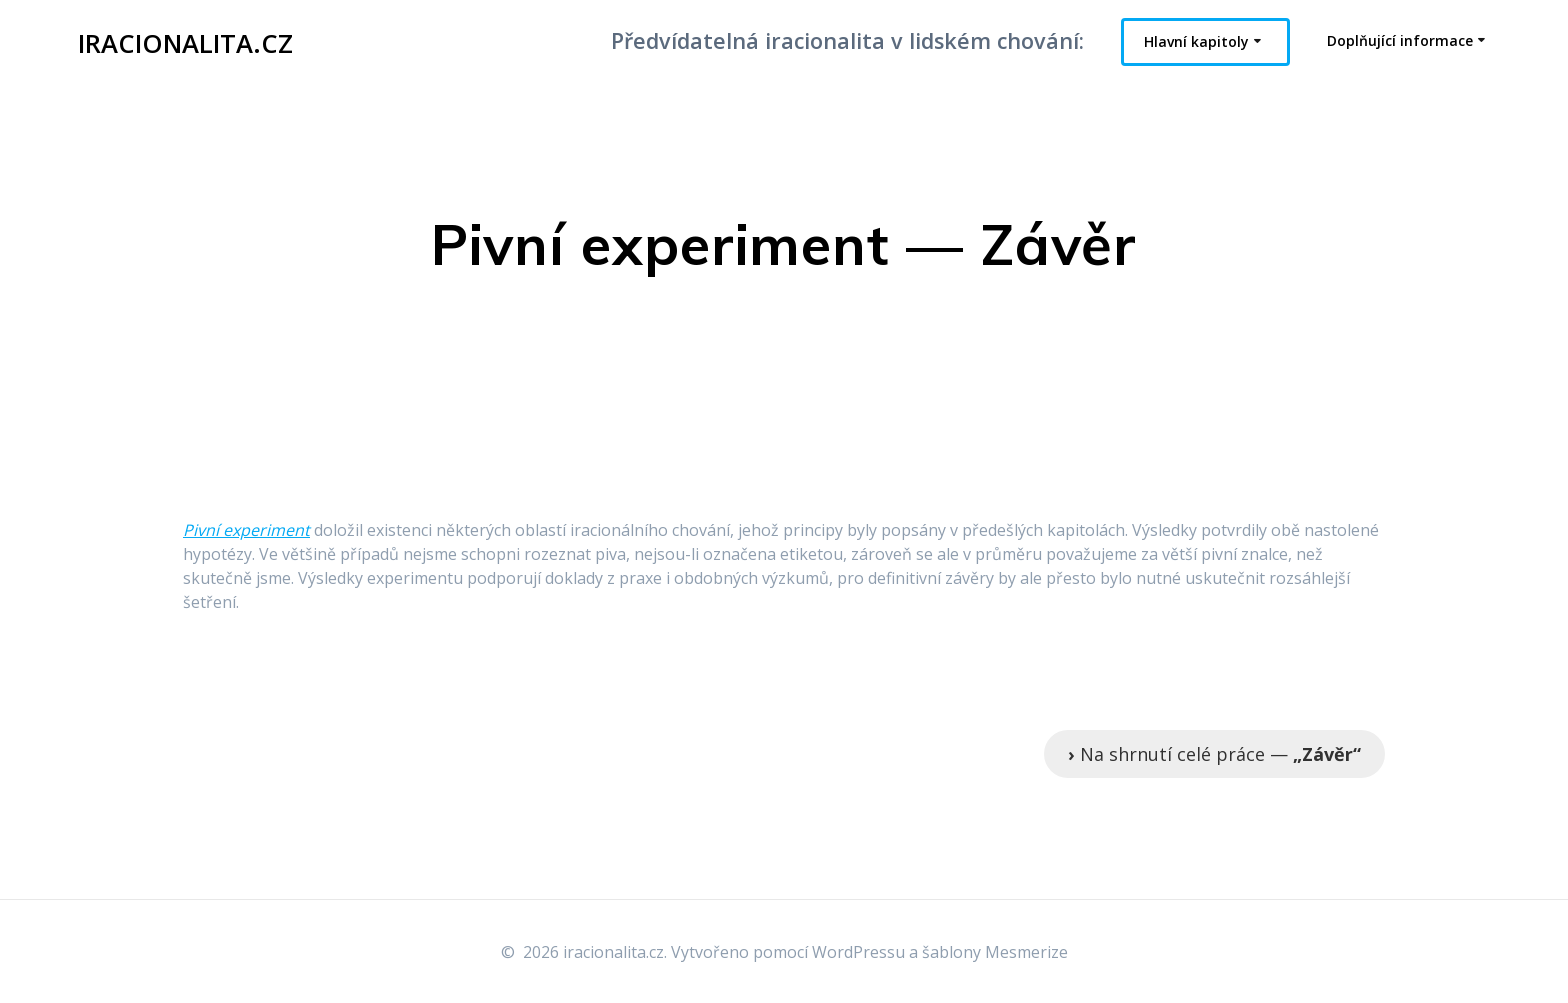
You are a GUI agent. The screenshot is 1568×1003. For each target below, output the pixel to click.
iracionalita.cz (185, 44)
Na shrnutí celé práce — (1214, 754)
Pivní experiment (246, 530)
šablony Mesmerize (995, 952)
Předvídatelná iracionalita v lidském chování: (847, 40)
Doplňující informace (1400, 40)
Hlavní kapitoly (1196, 41)
